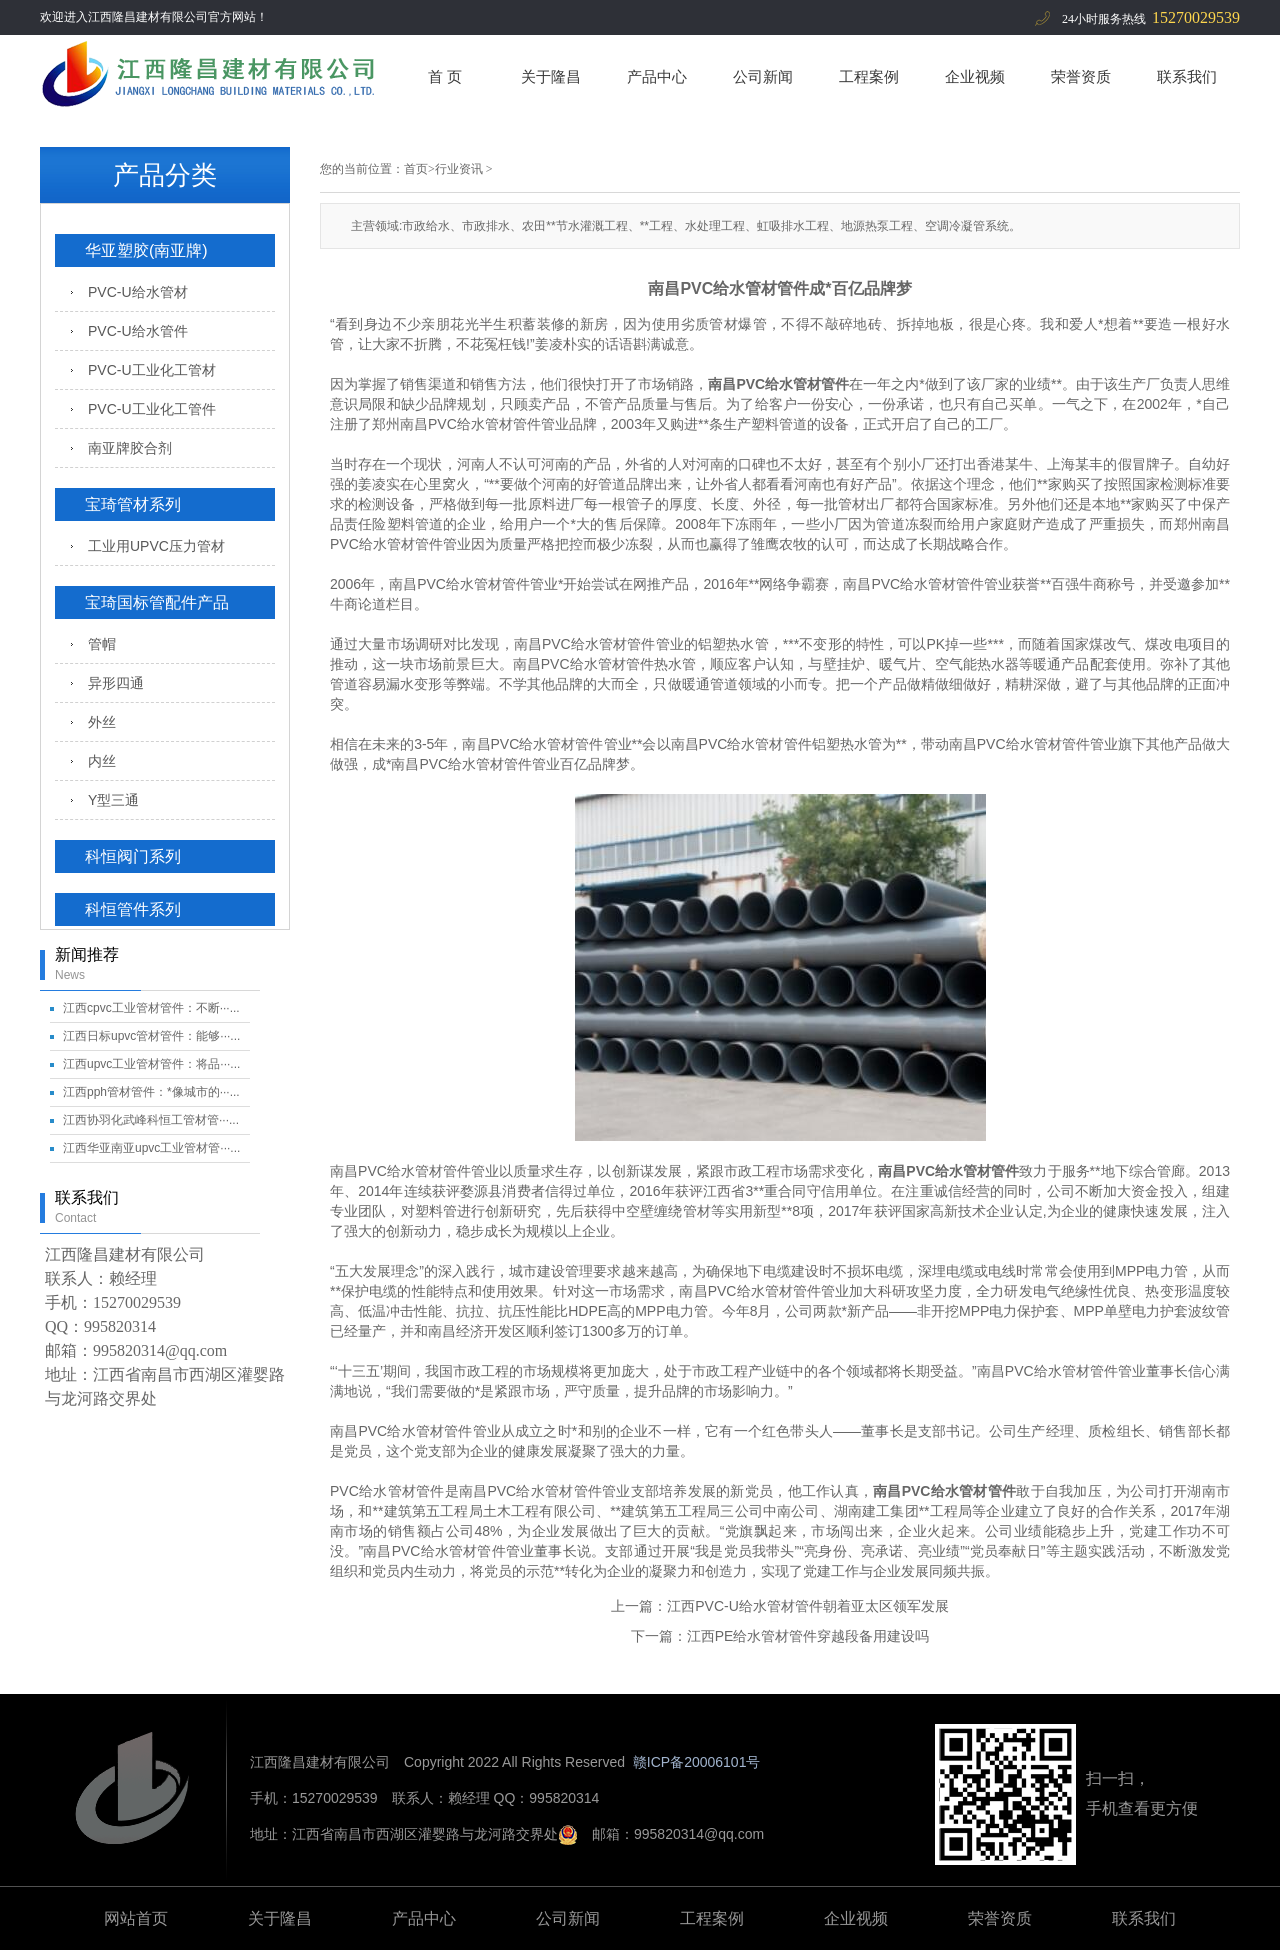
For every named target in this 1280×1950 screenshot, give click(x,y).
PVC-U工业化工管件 (152, 409)
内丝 (102, 761)
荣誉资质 (1081, 76)
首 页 (445, 76)
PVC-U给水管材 (138, 292)
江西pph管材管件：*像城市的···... (151, 1092)
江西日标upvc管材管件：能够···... (151, 1036)
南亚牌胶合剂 (130, 448)
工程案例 (869, 76)
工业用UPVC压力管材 (156, 546)
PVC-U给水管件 (138, 331)
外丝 (102, 722)
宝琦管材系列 (133, 504)
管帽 (102, 644)
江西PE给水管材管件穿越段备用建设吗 (808, 1636)
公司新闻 (763, 76)
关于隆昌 (551, 76)
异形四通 (116, 683)
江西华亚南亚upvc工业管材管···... (151, 1148)
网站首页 (136, 1918)
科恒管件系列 (133, 909)
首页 (416, 169)
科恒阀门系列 (133, 856)
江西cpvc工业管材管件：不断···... (151, 1008)
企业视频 (975, 76)
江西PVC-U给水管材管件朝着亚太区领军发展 (808, 1606)
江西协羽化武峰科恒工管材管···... (151, 1120)
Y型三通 (113, 800)
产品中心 (657, 76)
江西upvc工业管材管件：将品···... (151, 1064)
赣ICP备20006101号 (697, 1762)
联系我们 (1187, 76)
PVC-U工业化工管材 (152, 370)
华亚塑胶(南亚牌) (146, 250)
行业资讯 (459, 169)
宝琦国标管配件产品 (157, 602)
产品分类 (165, 175)
